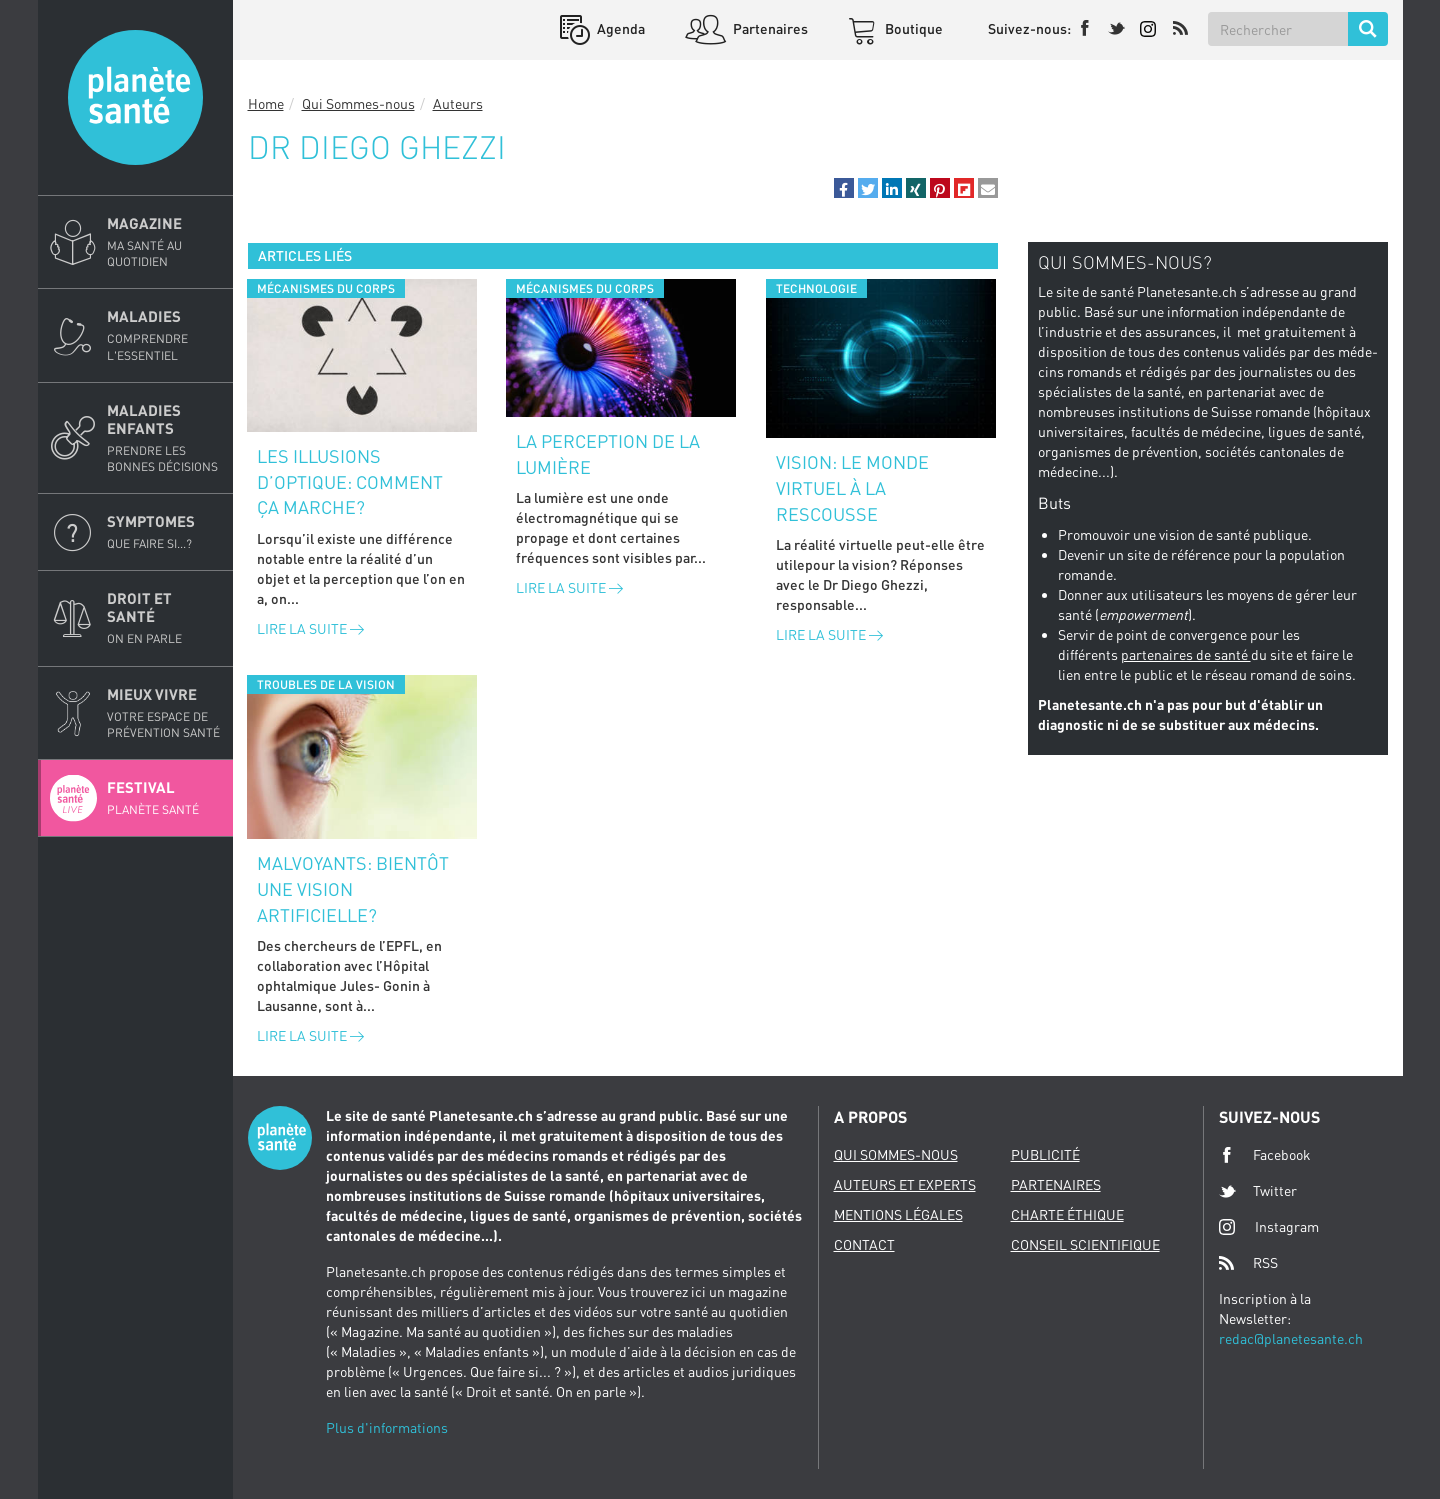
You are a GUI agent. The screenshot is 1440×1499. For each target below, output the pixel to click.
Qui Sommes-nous (358, 103)
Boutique (912, 28)
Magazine (164, 242)
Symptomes (164, 532)
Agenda (619, 28)
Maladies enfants (164, 438)
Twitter (1258, 1191)
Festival (164, 798)
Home (266, 103)
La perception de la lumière (608, 454)
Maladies (164, 335)
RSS (1248, 1263)
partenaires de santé (1186, 654)
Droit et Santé (164, 618)
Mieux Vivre (164, 713)
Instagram (1269, 1226)
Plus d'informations (387, 1427)
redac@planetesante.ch (1291, 1338)
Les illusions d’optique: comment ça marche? (350, 481)
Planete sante (135, 97)
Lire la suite (310, 628)
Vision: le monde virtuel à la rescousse (852, 487)
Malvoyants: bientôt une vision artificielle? (353, 888)
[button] (844, 188)
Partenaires (769, 28)
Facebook (1265, 1155)
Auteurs (458, 103)
